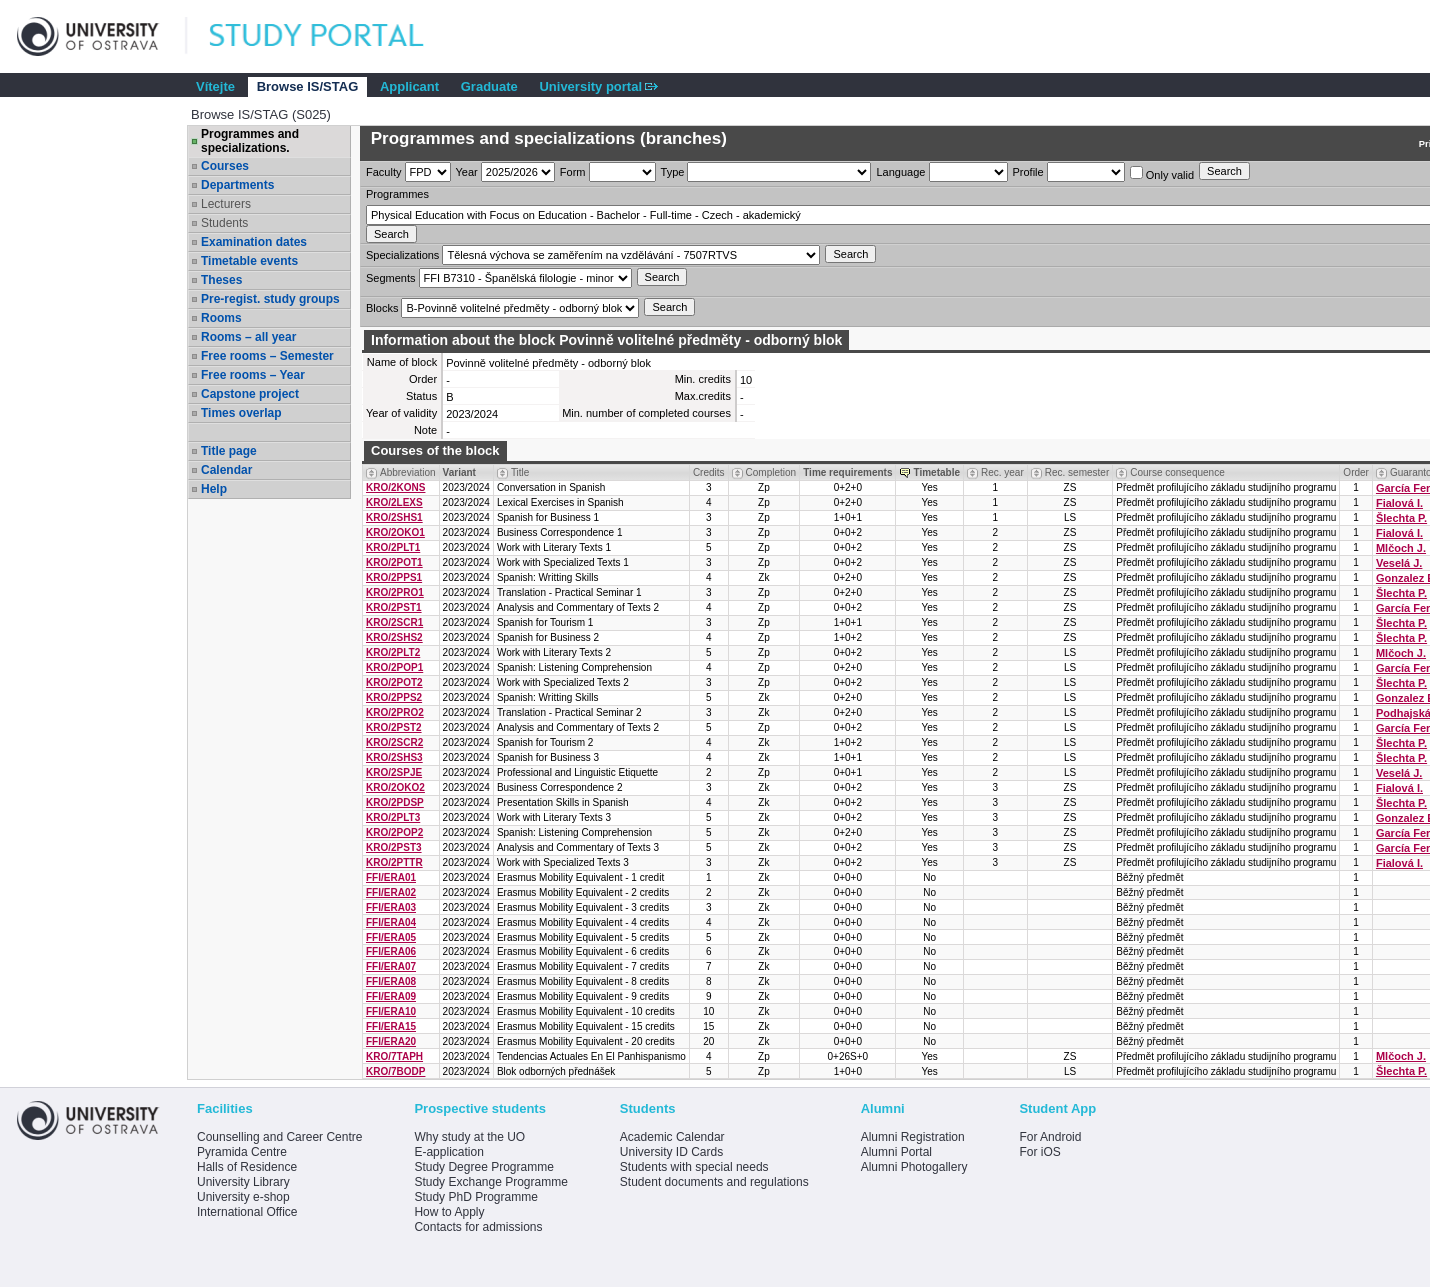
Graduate (489, 86)
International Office (247, 1212)
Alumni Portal (896, 1152)
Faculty (383, 172)
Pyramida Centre (242, 1152)
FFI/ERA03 (391, 907)
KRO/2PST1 (394, 607)
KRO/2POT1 (394, 562)
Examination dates (254, 242)
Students (224, 223)
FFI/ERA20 (391, 1041)
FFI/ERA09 (391, 996)
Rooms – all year (248, 337)
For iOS (1039, 1152)
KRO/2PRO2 (395, 712)
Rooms (221, 318)
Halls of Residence (247, 1167)
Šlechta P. (1401, 518)
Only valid (1162, 173)
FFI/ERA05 (391, 937)
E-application (448, 1152)
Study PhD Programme (475, 1197)
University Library (243, 1182)
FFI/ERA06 (391, 951)
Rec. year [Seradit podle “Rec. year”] (1002, 472)
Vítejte (215, 86)
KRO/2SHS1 (394, 517)
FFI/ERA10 (391, 1011)
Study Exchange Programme (490, 1182)
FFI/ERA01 (391, 877)
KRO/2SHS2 (394, 637)
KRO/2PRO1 (395, 592)
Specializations (402, 255)
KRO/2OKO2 (395, 787)
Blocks (382, 308)
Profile (1028, 172)
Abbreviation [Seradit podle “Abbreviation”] (408, 472)
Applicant (409, 86)
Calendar (226, 470)
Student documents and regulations (714, 1182)
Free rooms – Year (253, 375)
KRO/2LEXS (394, 502)
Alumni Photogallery (914, 1167)
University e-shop (243, 1197)
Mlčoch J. (1401, 548)
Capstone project (250, 394)
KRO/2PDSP (395, 802)
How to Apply (449, 1212)
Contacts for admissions (478, 1227)
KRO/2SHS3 (394, 757)
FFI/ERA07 (391, 966)
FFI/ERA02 (391, 892)
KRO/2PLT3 (393, 817)
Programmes (397, 194)
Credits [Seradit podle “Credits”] (709, 472)
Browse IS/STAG (308, 86)
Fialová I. (1399, 503)
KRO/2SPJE (394, 772)
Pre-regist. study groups (270, 299)
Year (467, 172)
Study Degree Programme (483, 1167)
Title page (229, 451)
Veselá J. (1399, 563)
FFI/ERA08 (391, 981)
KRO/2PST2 (394, 727)
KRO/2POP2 (394, 832)
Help (214, 489)
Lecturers (226, 204)
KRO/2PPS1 (394, 577)
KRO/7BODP (395, 1071)
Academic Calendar (672, 1137)
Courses (225, 166)
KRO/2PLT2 (393, 652)
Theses (221, 280)
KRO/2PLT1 (393, 547)
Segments (391, 278)
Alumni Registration (913, 1137)
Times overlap (241, 413)
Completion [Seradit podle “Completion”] (771, 472)
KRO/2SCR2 (394, 742)
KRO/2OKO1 (395, 532)
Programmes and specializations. (250, 141)
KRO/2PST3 (394, 847)
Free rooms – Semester (267, 356)
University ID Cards (671, 1152)
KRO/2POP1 (394, 667)
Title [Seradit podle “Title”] (520, 472)
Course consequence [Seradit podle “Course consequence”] (1177, 472)
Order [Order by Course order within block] (1356, 472)
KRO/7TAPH (394, 1056)
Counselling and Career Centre (279, 1137)
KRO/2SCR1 (394, 622)
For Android (1050, 1137)
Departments (237, 185)
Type (673, 172)
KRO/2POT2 (394, 682)
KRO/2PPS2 (394, 697)
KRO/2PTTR (394, 862)
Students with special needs (694, 1167)
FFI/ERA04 (391, 922)
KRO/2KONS (395, 487)
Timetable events (249, 261)
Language (900, 172)
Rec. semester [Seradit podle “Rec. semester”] (1077, 472)
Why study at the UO (469, 1137)
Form (573, 172)
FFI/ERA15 (391, 1026)
